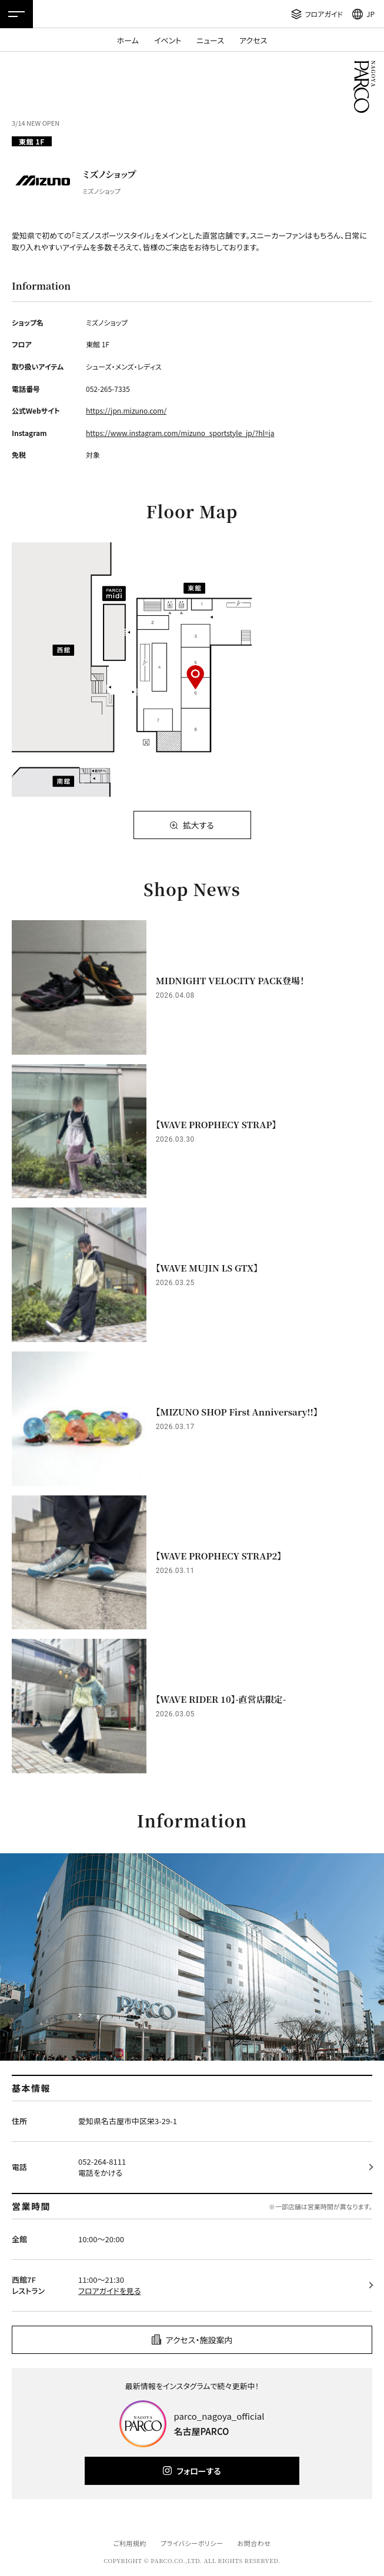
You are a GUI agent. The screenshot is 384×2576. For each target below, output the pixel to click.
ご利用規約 (129, 2543)
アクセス (253, 40)
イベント (167, 40)
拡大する (197, 825)
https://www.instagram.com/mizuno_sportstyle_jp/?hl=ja (180, 433)
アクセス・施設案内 (199, 2340)
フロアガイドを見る (109, 2290)
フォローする (198, 2471)
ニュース (210, 40)
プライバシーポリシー (192, 2543)
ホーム (128, 40)
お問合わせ (254, 2543)
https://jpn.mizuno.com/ (126, 410)
